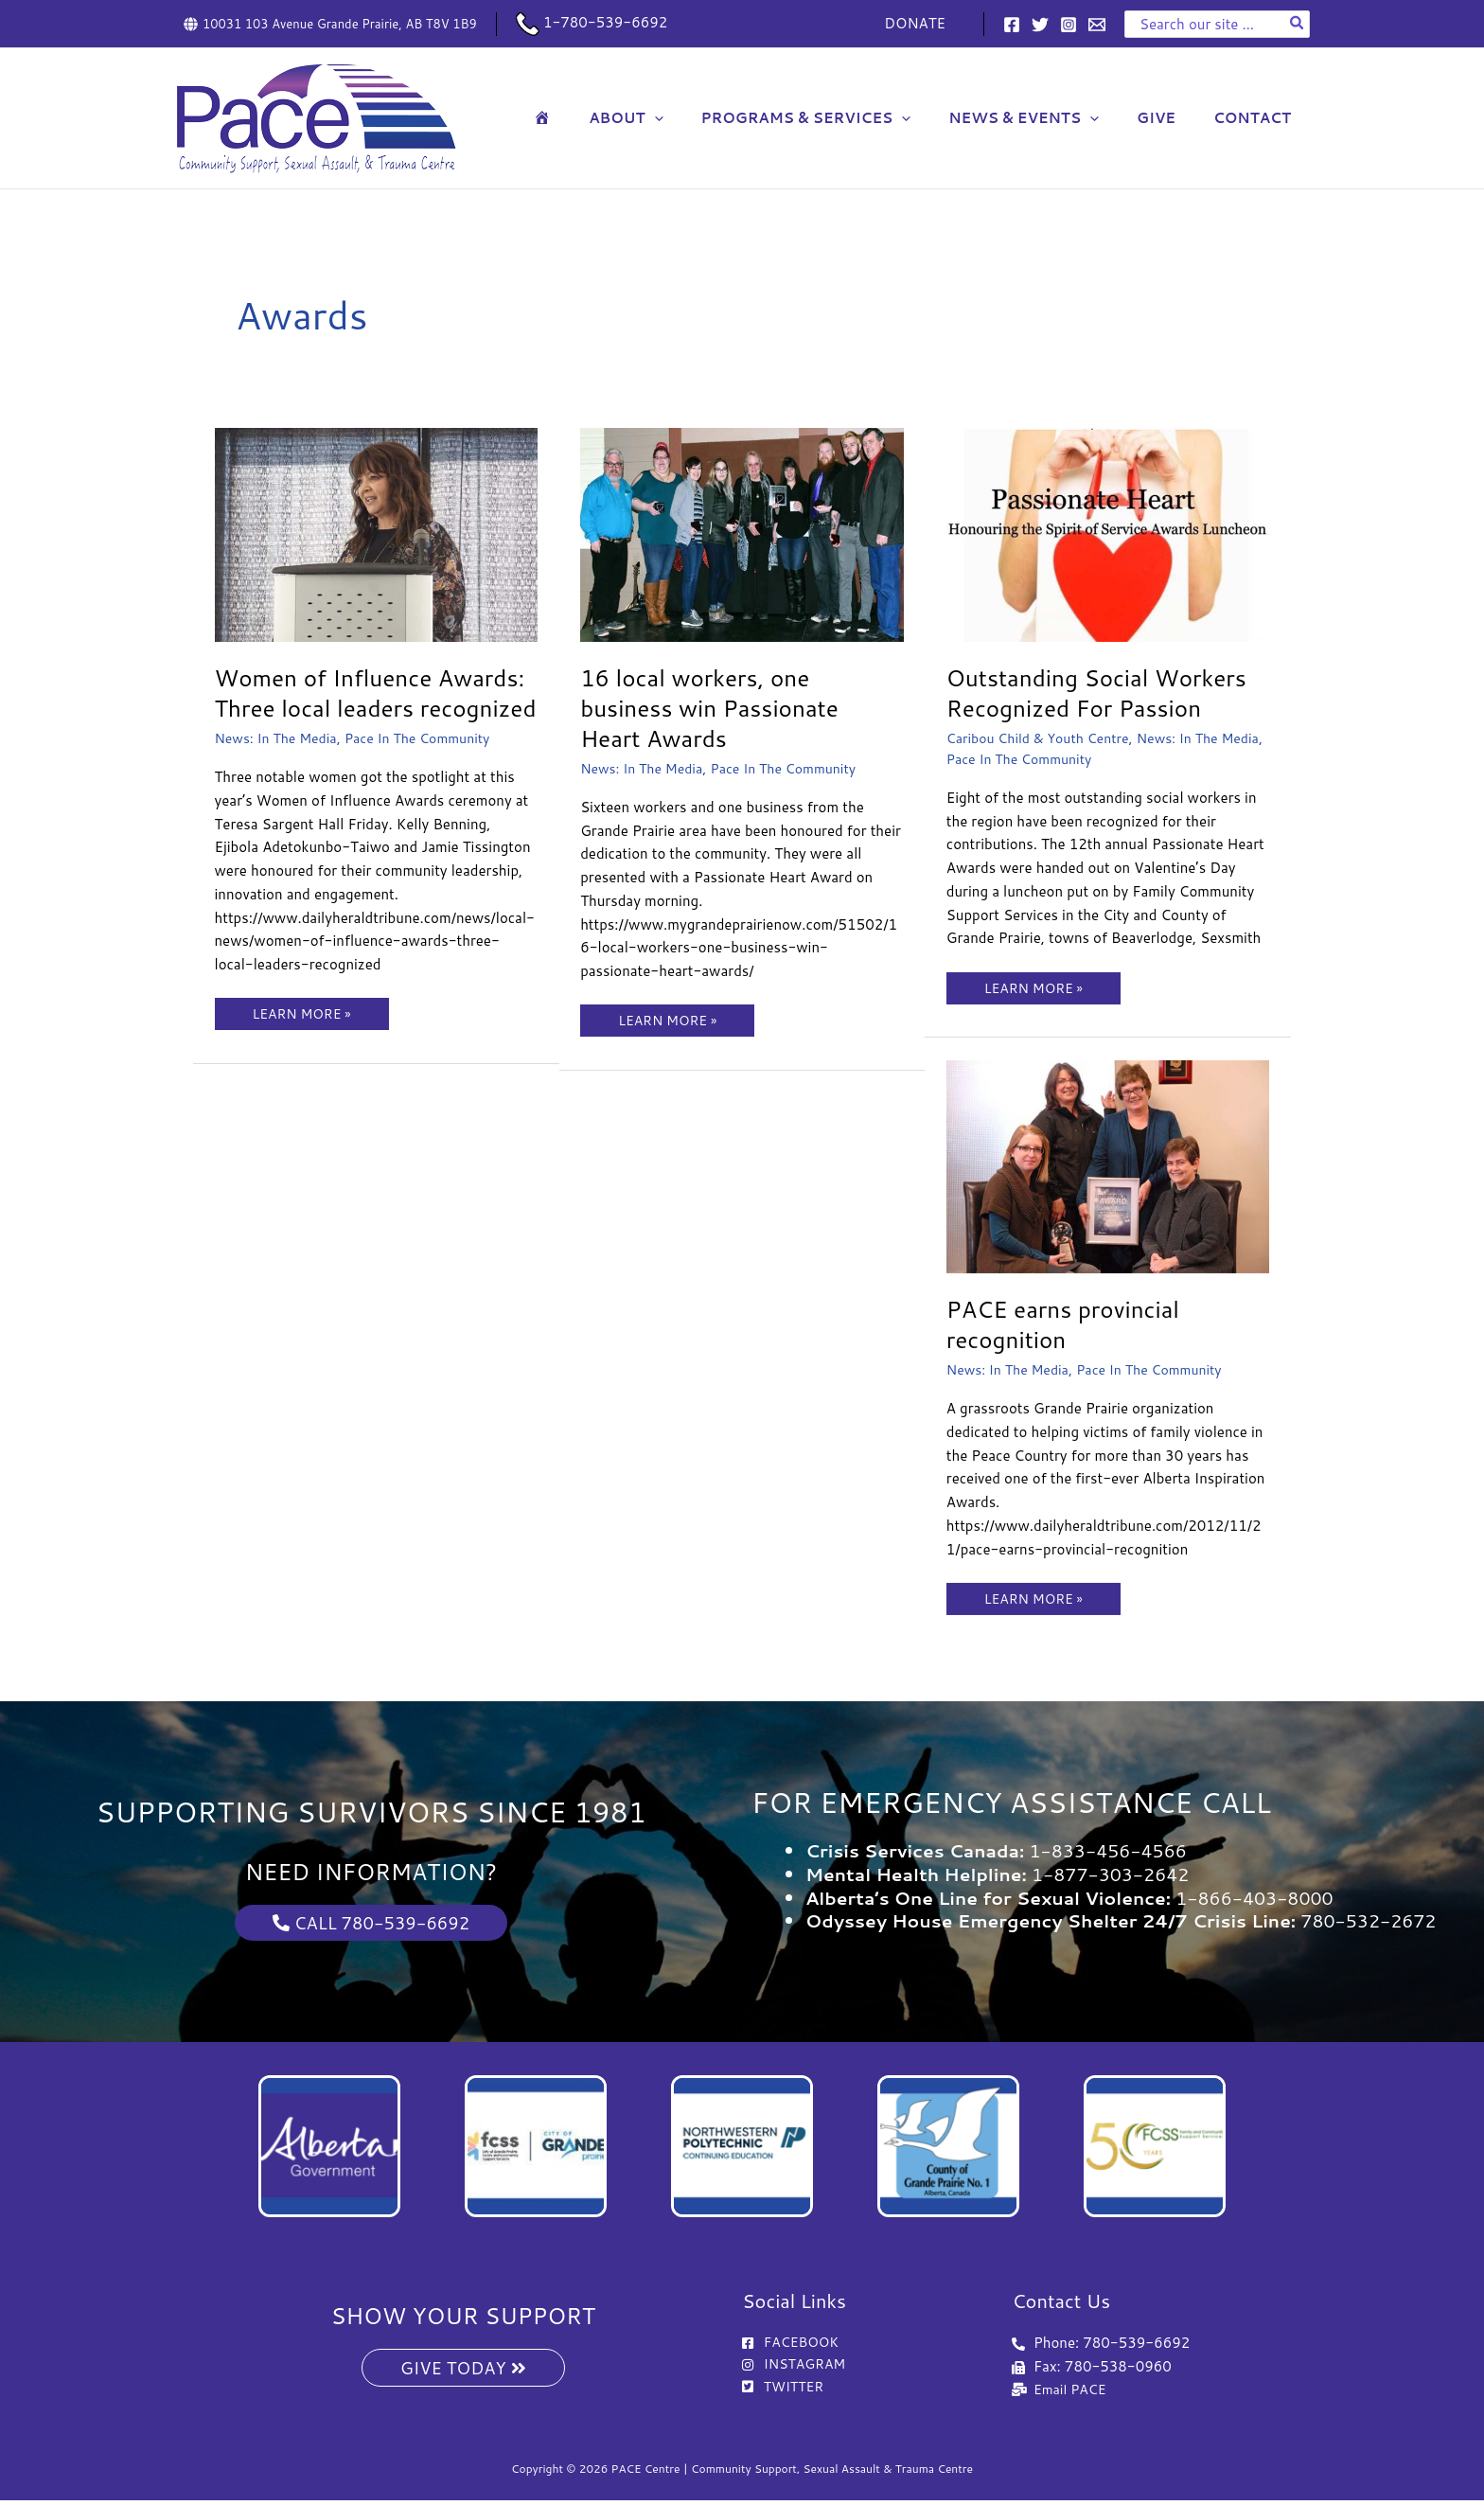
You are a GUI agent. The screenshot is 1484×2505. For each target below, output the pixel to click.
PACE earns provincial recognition (1071, 1323)
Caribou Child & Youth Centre (1043, 738)
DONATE (919, 23)
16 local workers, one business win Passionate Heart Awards (718, 707)
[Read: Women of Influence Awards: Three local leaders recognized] (377, 533)
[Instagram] (1068, 24)
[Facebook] (1011, 24)
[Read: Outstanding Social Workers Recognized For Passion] (1108, 533)
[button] (697, 118)
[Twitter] (1040, 24)
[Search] (1297, 24)
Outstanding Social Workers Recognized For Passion (1107, 692)
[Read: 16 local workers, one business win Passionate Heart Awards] (742, 533)
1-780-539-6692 (591, 22)
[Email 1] (1096, 24)
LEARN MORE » (305, 1041)
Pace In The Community (430, 768)
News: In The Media (280, 768)
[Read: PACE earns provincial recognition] (1108, 1165)
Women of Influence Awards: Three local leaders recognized (371, 707)
